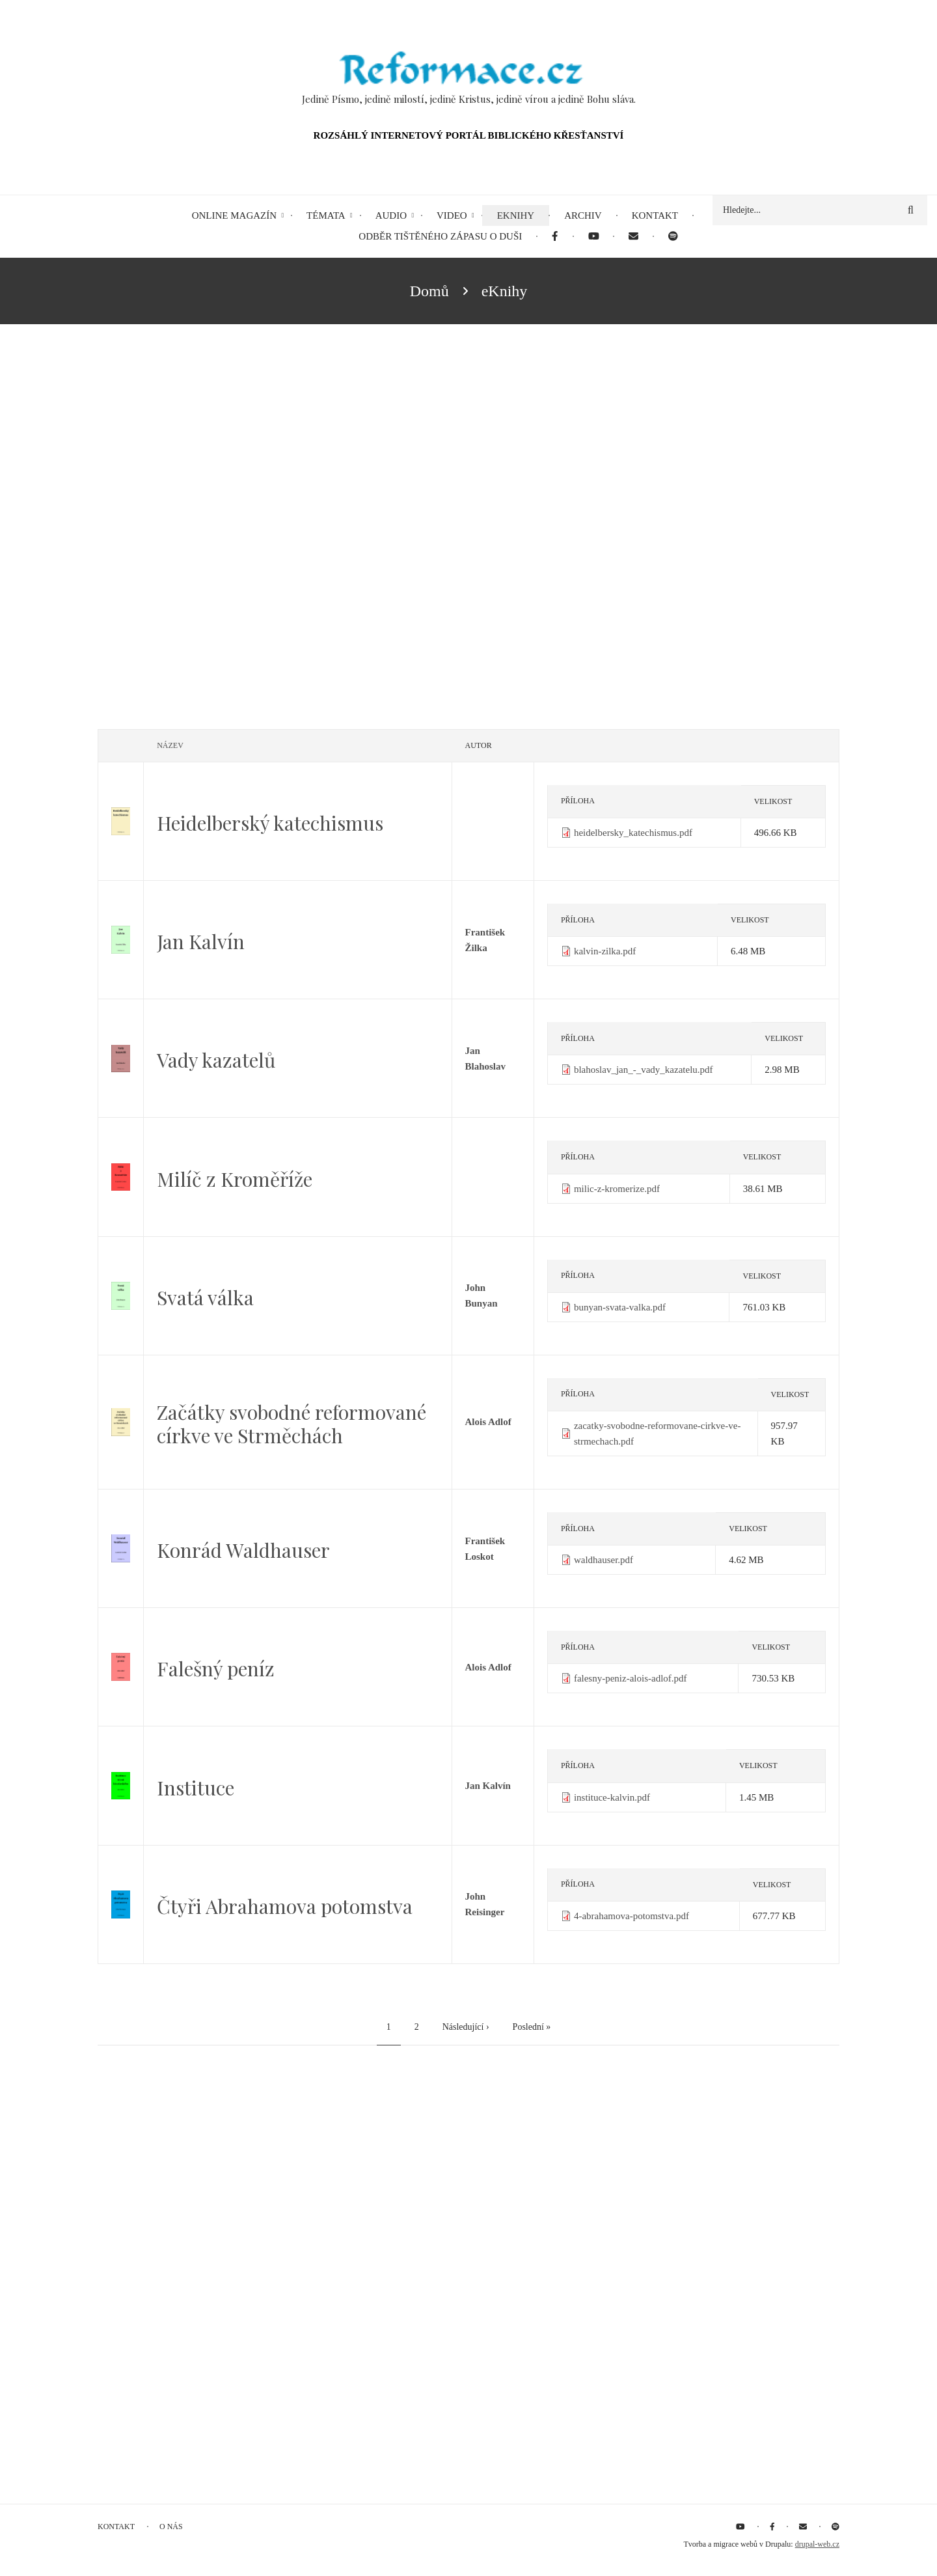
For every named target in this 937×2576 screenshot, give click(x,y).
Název (170, 745)
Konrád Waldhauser (243, 1550)
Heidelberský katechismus (270, 823)
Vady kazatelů (216, 1060)
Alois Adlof (488, 1422)
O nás (171, 2526)
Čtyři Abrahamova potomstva (285, 1906)
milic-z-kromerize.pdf (617, 1189)
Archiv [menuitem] (583, 215)
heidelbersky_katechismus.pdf (633, 832)
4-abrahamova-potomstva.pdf (631, 1916)
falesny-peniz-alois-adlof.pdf (630, 1678)
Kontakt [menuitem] (655, 215)
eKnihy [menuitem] (516, 215)
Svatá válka (205, 1297)
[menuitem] (555, 236)
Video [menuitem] (452, 215)
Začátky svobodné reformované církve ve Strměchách (291, 1423)
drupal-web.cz (817, 2544)
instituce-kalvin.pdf (612, 1797)
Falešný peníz (216, 1668)
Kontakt (116, 2526)
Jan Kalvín (201, 941)
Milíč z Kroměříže (234, 1179)
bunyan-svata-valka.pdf (620, 1307)
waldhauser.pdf (603, 1560)
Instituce (195, 1788)
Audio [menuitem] (391, 215)
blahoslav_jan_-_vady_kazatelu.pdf (643, 1069)
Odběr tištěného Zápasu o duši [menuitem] (440, 236)
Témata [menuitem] (326, 215)
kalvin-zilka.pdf (605, 951)
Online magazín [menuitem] (234, 215)
